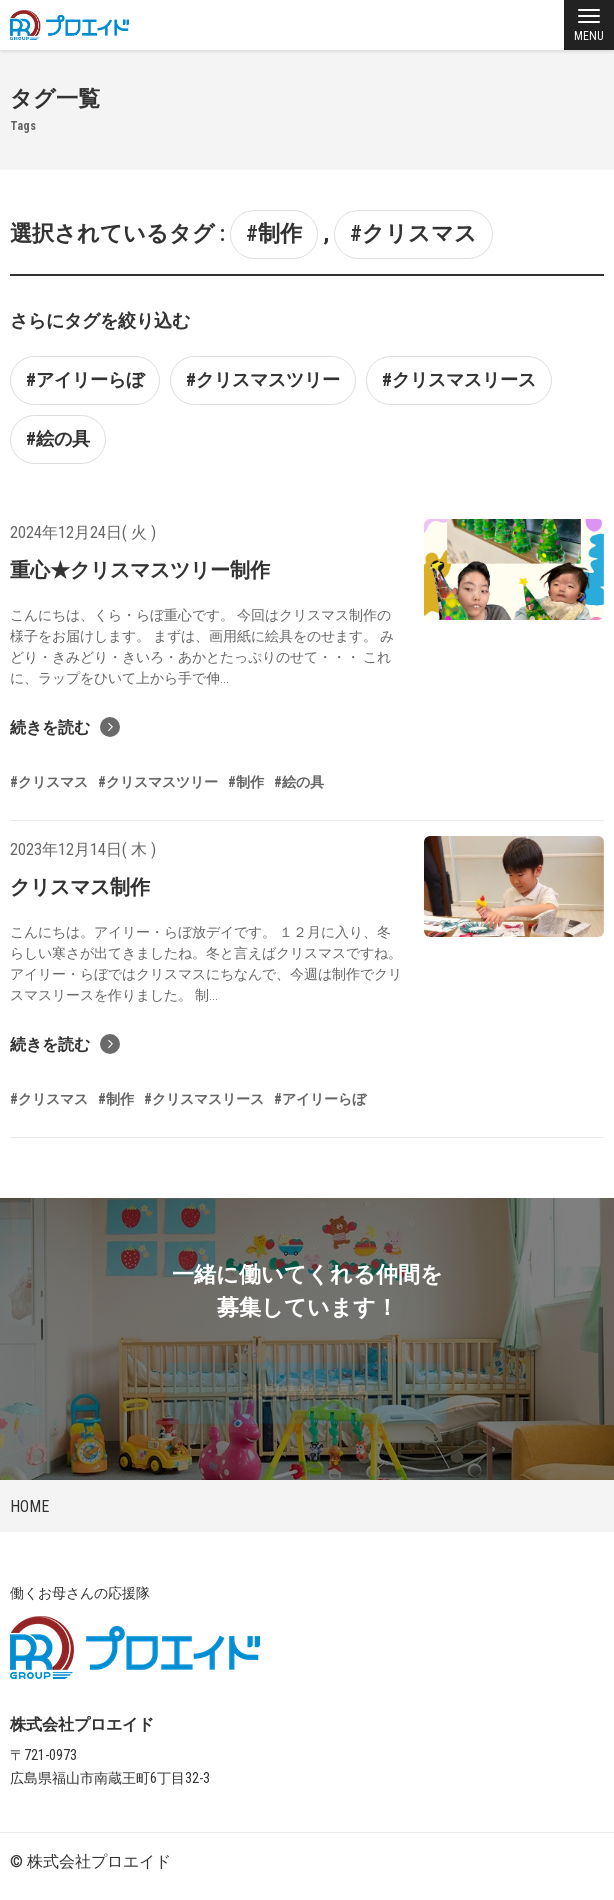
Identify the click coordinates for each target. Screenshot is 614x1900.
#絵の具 (58, 438)
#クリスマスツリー (263, 379)
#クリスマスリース (459, 379)
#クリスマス (413, 233)
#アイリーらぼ (85, 379)
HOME (29, 1506)
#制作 (274, 233)
